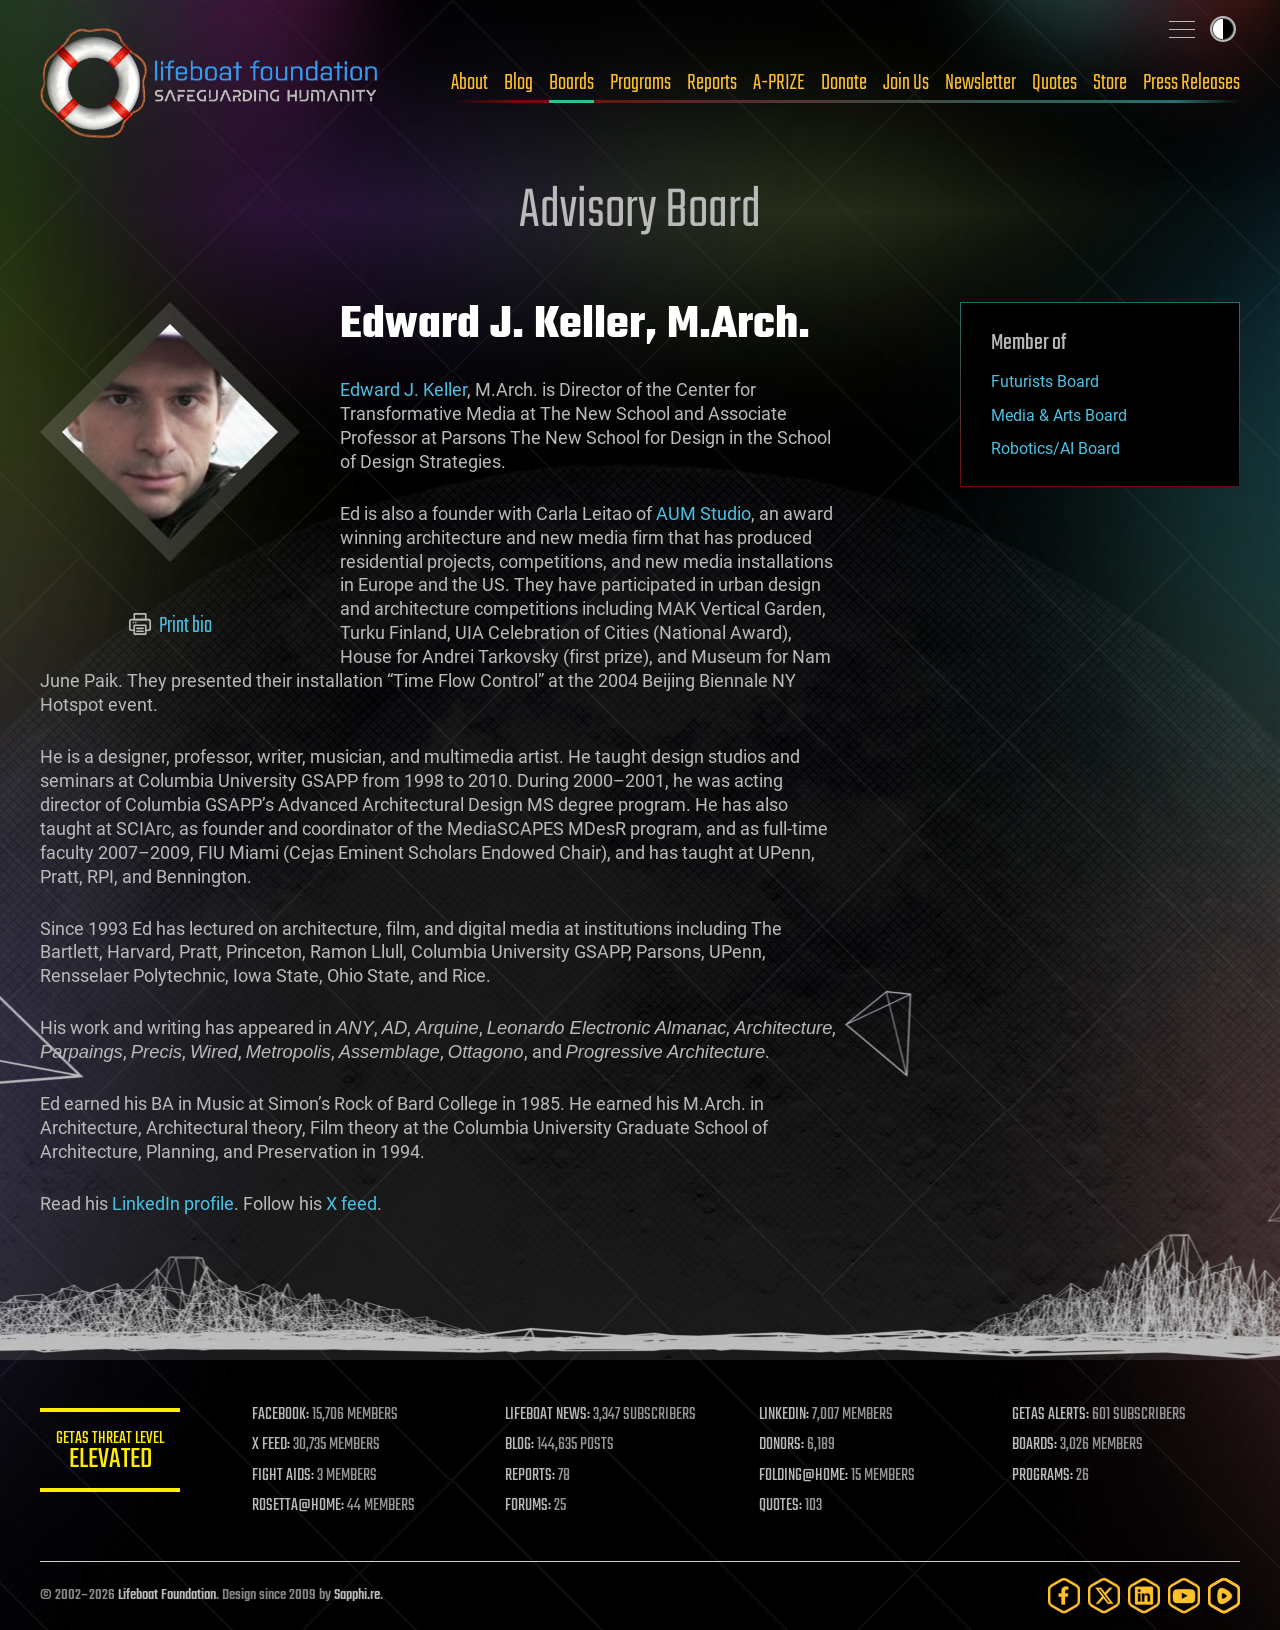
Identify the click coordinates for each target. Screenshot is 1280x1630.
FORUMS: (528, 1506)
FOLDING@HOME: (803, 1476)
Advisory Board (640, 212)
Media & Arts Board (1059, 415)
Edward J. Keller (403, 389)
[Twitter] (1104, 1595)
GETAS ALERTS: (1050, 1415)
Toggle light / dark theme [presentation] (1223, 29)
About (469, 83)
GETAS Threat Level (110, 1453)
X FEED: (271, 1445)
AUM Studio (703, 513)
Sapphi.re (357, 1595)
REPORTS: (530, 1476)
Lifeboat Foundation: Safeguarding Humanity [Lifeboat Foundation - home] (210, 83)
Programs (640, 83)
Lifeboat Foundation (167, 1595)
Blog (518, 83)
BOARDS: (1034, 1445)
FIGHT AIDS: (283, 1476)
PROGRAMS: (1042, 1476)
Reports (712, 83)
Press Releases (1191, 83)
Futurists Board (1045, 381)
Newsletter (980, 83)
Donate (844, 83)
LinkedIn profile (173, 1203)
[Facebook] (1064, 1595)
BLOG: (519, 1445)
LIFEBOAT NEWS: (547, 1415)
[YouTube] (1184, 1595)
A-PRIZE (779, 83)
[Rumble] (1224, 1595)
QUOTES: (780, 1506)
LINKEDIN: (784, 1415)
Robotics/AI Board (1055, 448)
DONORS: (781, 1445)
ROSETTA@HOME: (298, 1506)
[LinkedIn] (1144, 1595)
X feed (351, 1203)
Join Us (906, 83)
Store (1110, 83)
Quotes (1054, 83)
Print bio (170, 626)
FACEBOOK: (280, 1415)
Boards (571, 83)
